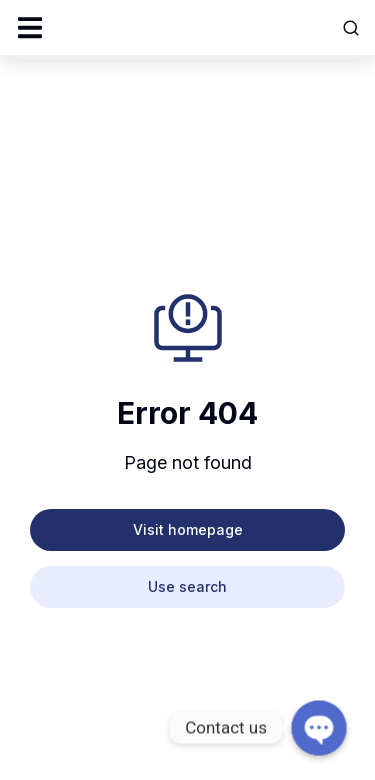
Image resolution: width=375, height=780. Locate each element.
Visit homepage (188, 529)
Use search (187, 586)
